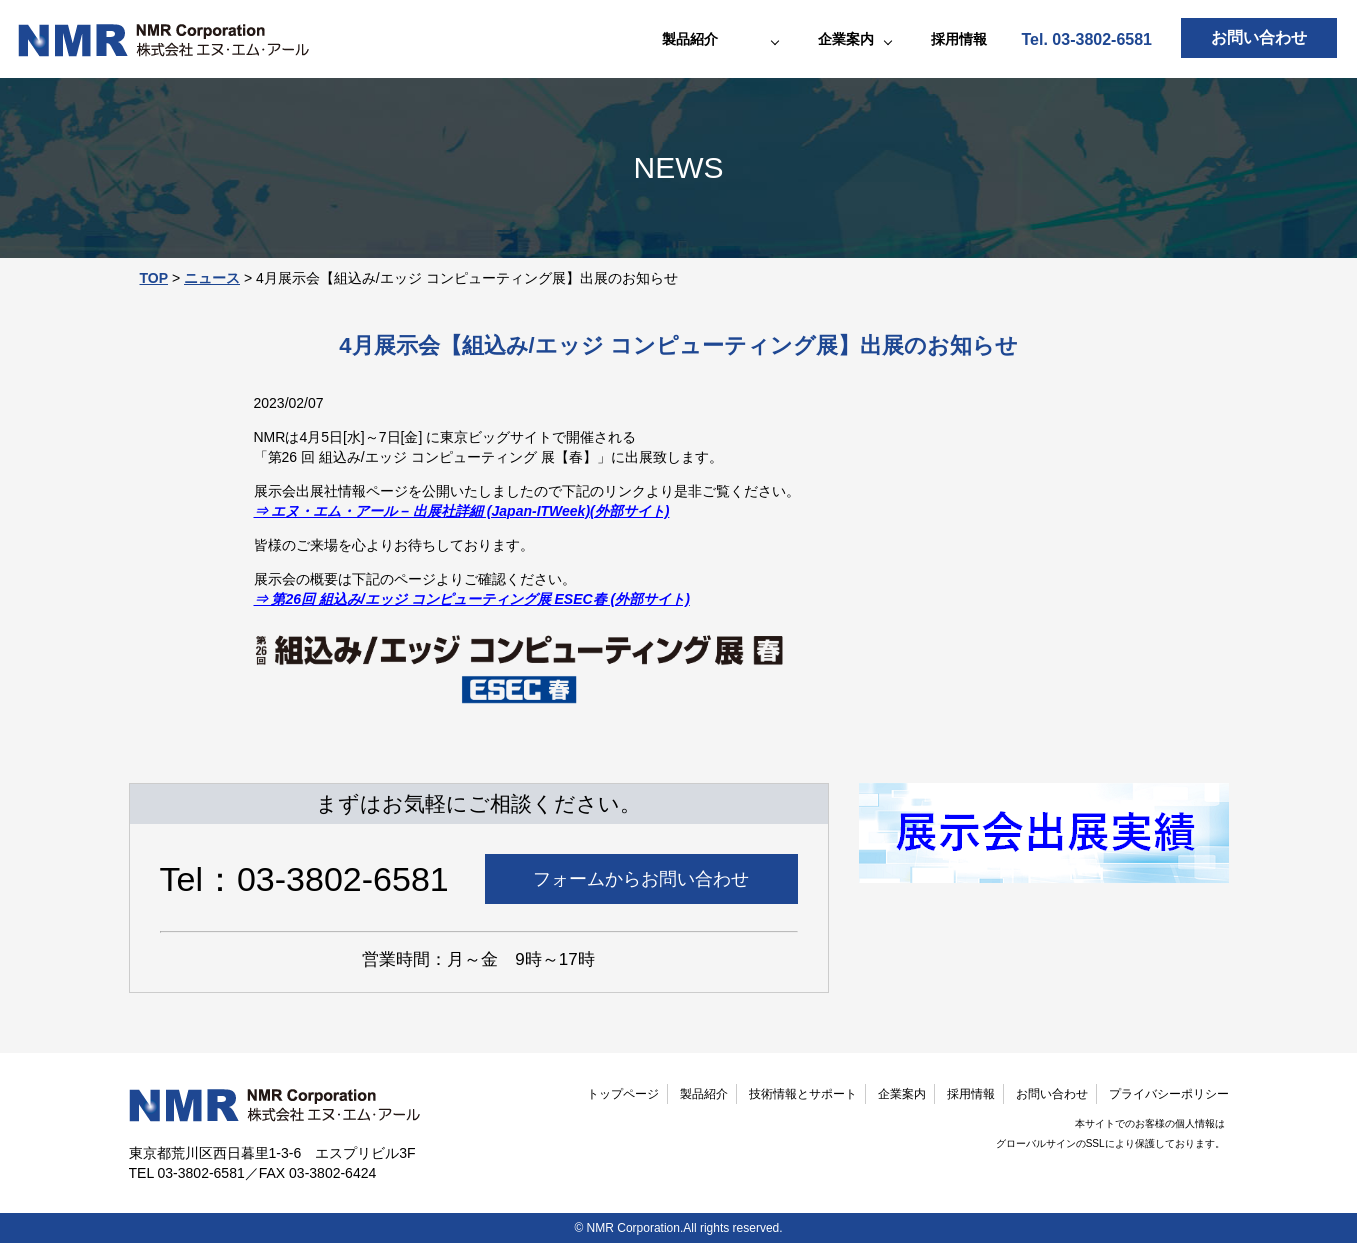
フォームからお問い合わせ (641, 879)
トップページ (623, 1094)
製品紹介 (704, 1094)
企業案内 (902, 1094)
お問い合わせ (1259, 37)
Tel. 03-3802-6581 (1087, 39)
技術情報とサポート (803, 1094)
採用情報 (959, 39)
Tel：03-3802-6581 (304, 879)
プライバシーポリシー (1169, 1094)
